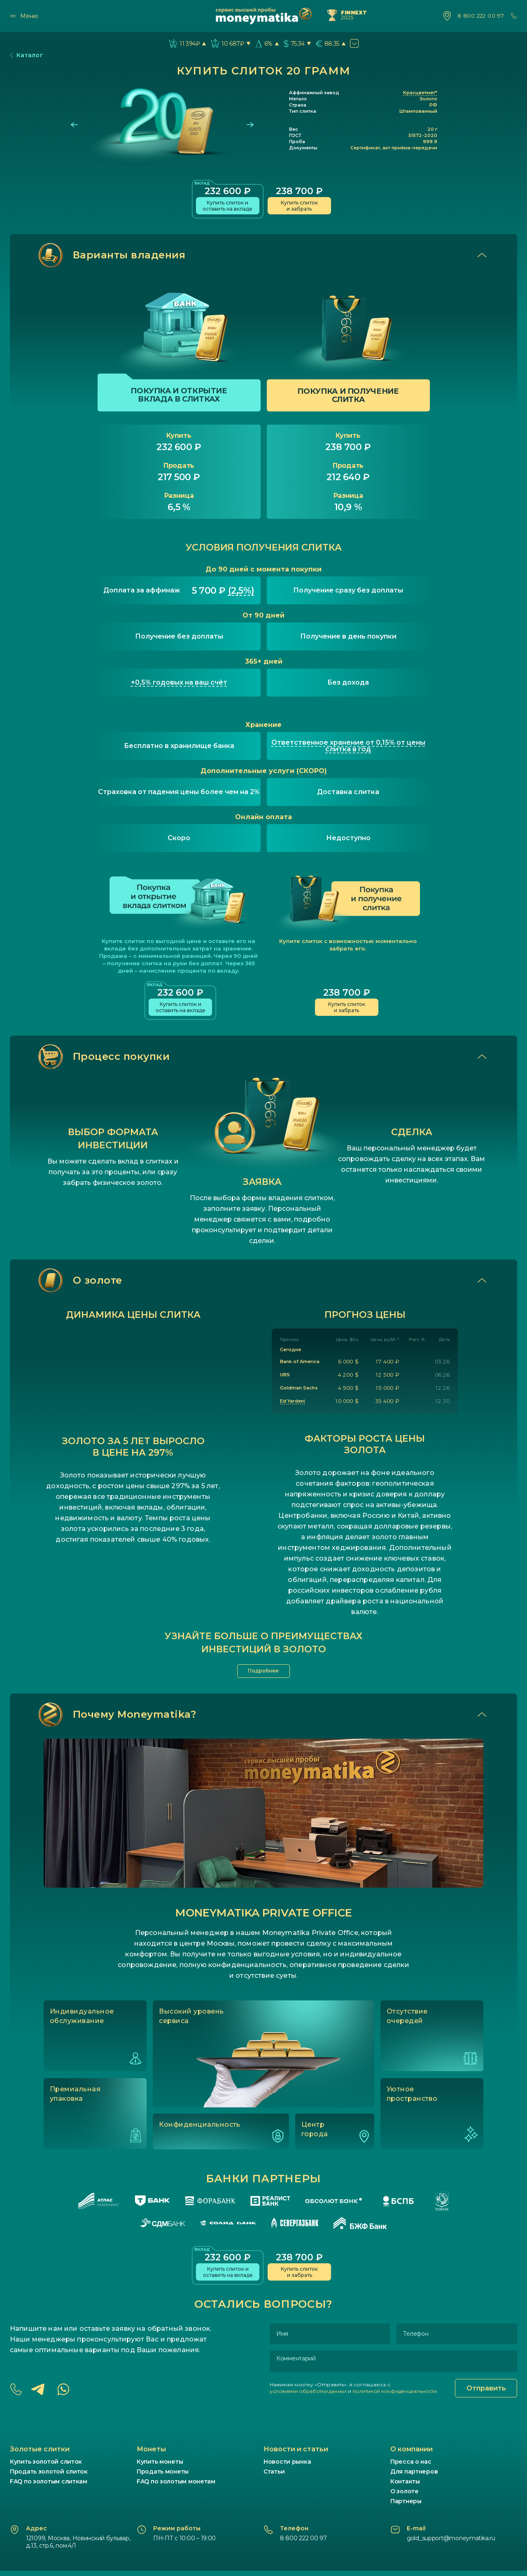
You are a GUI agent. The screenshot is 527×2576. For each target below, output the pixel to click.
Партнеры (406, 2506)
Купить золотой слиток (46, 2467)
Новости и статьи (296, 2454)
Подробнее (264, 1673)
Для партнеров (414, 2477)
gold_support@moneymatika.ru (451, 2543)
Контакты (405, 2486)
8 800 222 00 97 (480, 16)
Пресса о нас (410, 2467)
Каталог (26, 55)
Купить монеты (160, 2467)
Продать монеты (163, 2477)
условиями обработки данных (308, 2396)
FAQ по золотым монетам (176, 2486)
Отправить (486, 2393)
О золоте (404, 2496)
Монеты (151, 2454)
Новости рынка (287, 2467)
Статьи (274, 2477)
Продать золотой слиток (49, 2477)
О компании (411, 2454)
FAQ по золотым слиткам (48, 2486)
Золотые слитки (40, 2454)
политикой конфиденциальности (394, 2396)
